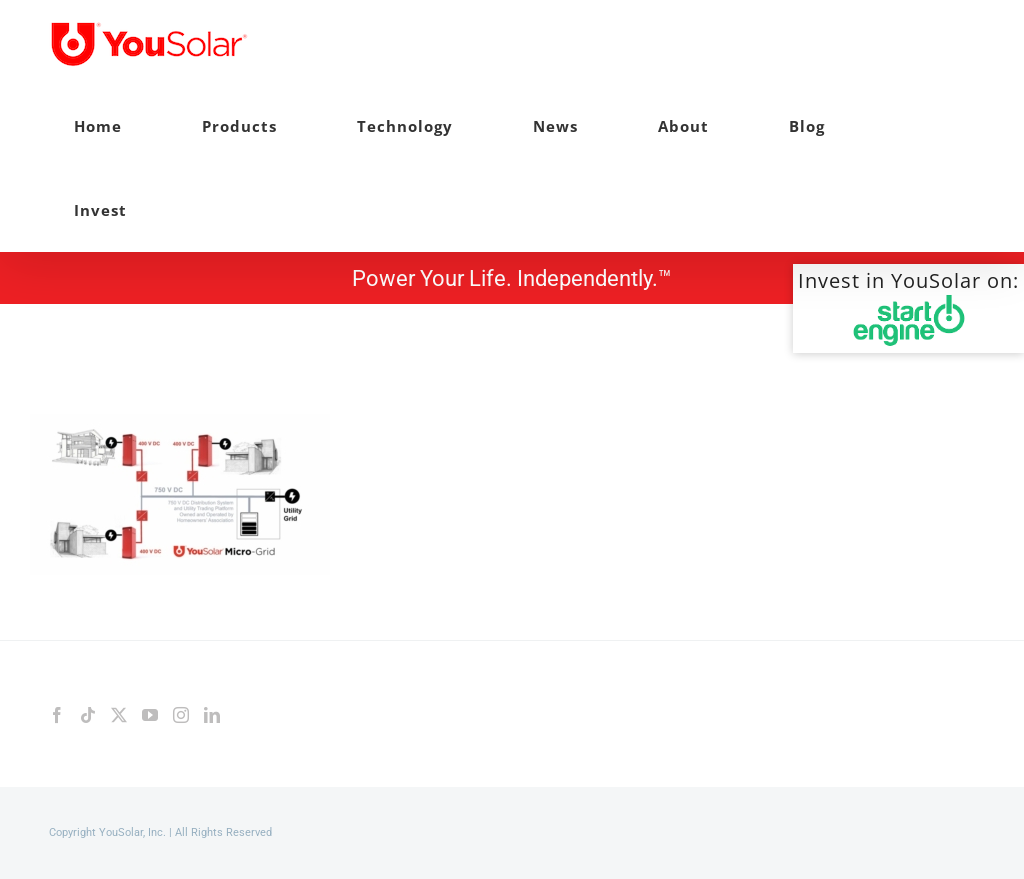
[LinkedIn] (212, 715)
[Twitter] (119, 715)
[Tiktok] (88, 715)
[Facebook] (57, 715)
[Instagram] (181, 715)
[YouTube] (150, 715)
